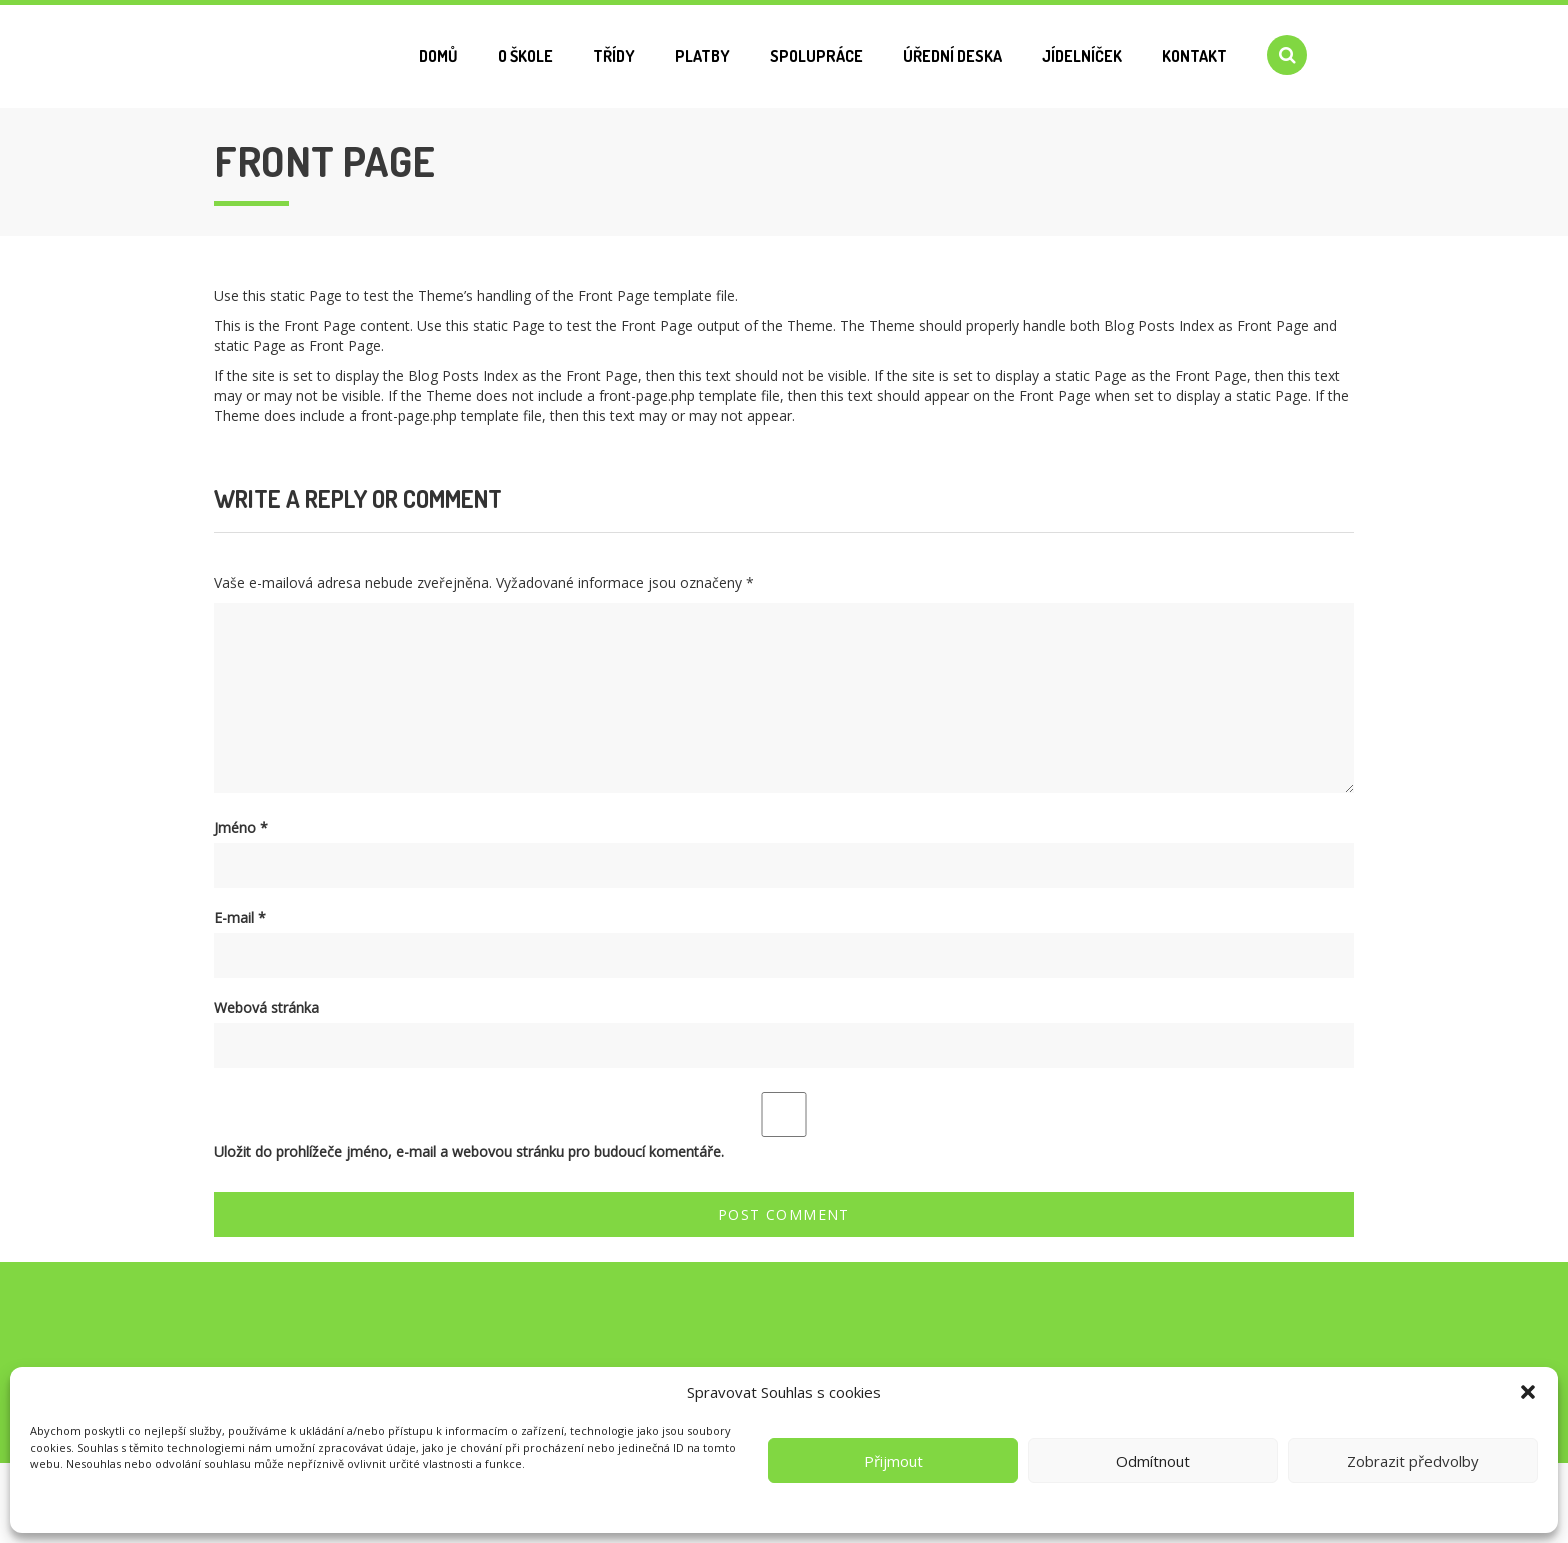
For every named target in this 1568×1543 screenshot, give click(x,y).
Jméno (241, 827)
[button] (1528, 1392)
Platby (702, 56)
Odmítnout (1153, 1461)
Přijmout (893, 1461)
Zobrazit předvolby (1413, 1461)
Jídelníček (1082, 56)
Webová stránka (266, 1007)
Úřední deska (952, 56)
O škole (525, 56)
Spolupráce (816, 56)
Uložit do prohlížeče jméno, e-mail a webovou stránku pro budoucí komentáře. (469, 1151)
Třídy (614, 56)
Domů (438, 56)
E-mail (240, 917)
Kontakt (1194, 56)
